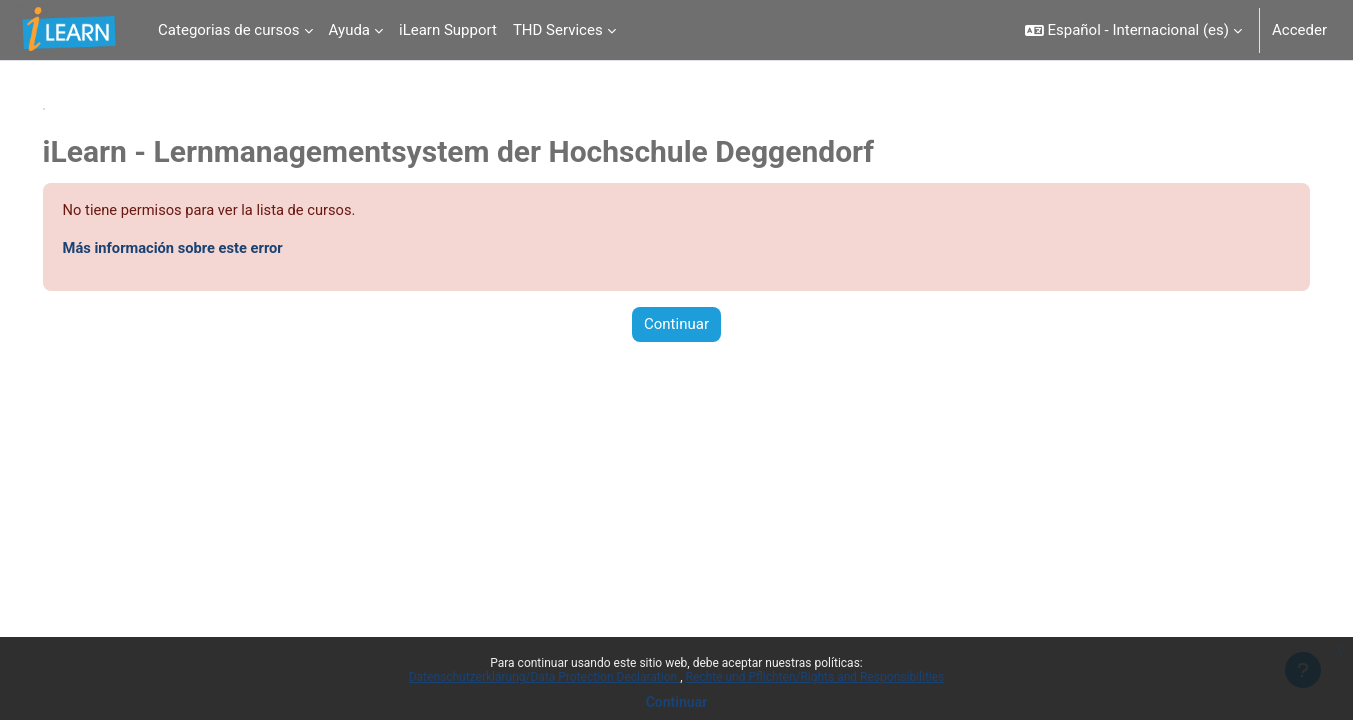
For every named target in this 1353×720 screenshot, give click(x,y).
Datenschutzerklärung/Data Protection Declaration (544, 677)
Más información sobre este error (203, 249)
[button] (1133, 30)
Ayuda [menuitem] (349, 30)
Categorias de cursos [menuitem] (229, 30)
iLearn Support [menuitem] (448, 30)
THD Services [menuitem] (558, 30)
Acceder (1299, 30)
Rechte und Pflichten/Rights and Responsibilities (815, 677)
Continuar (677, 702)
